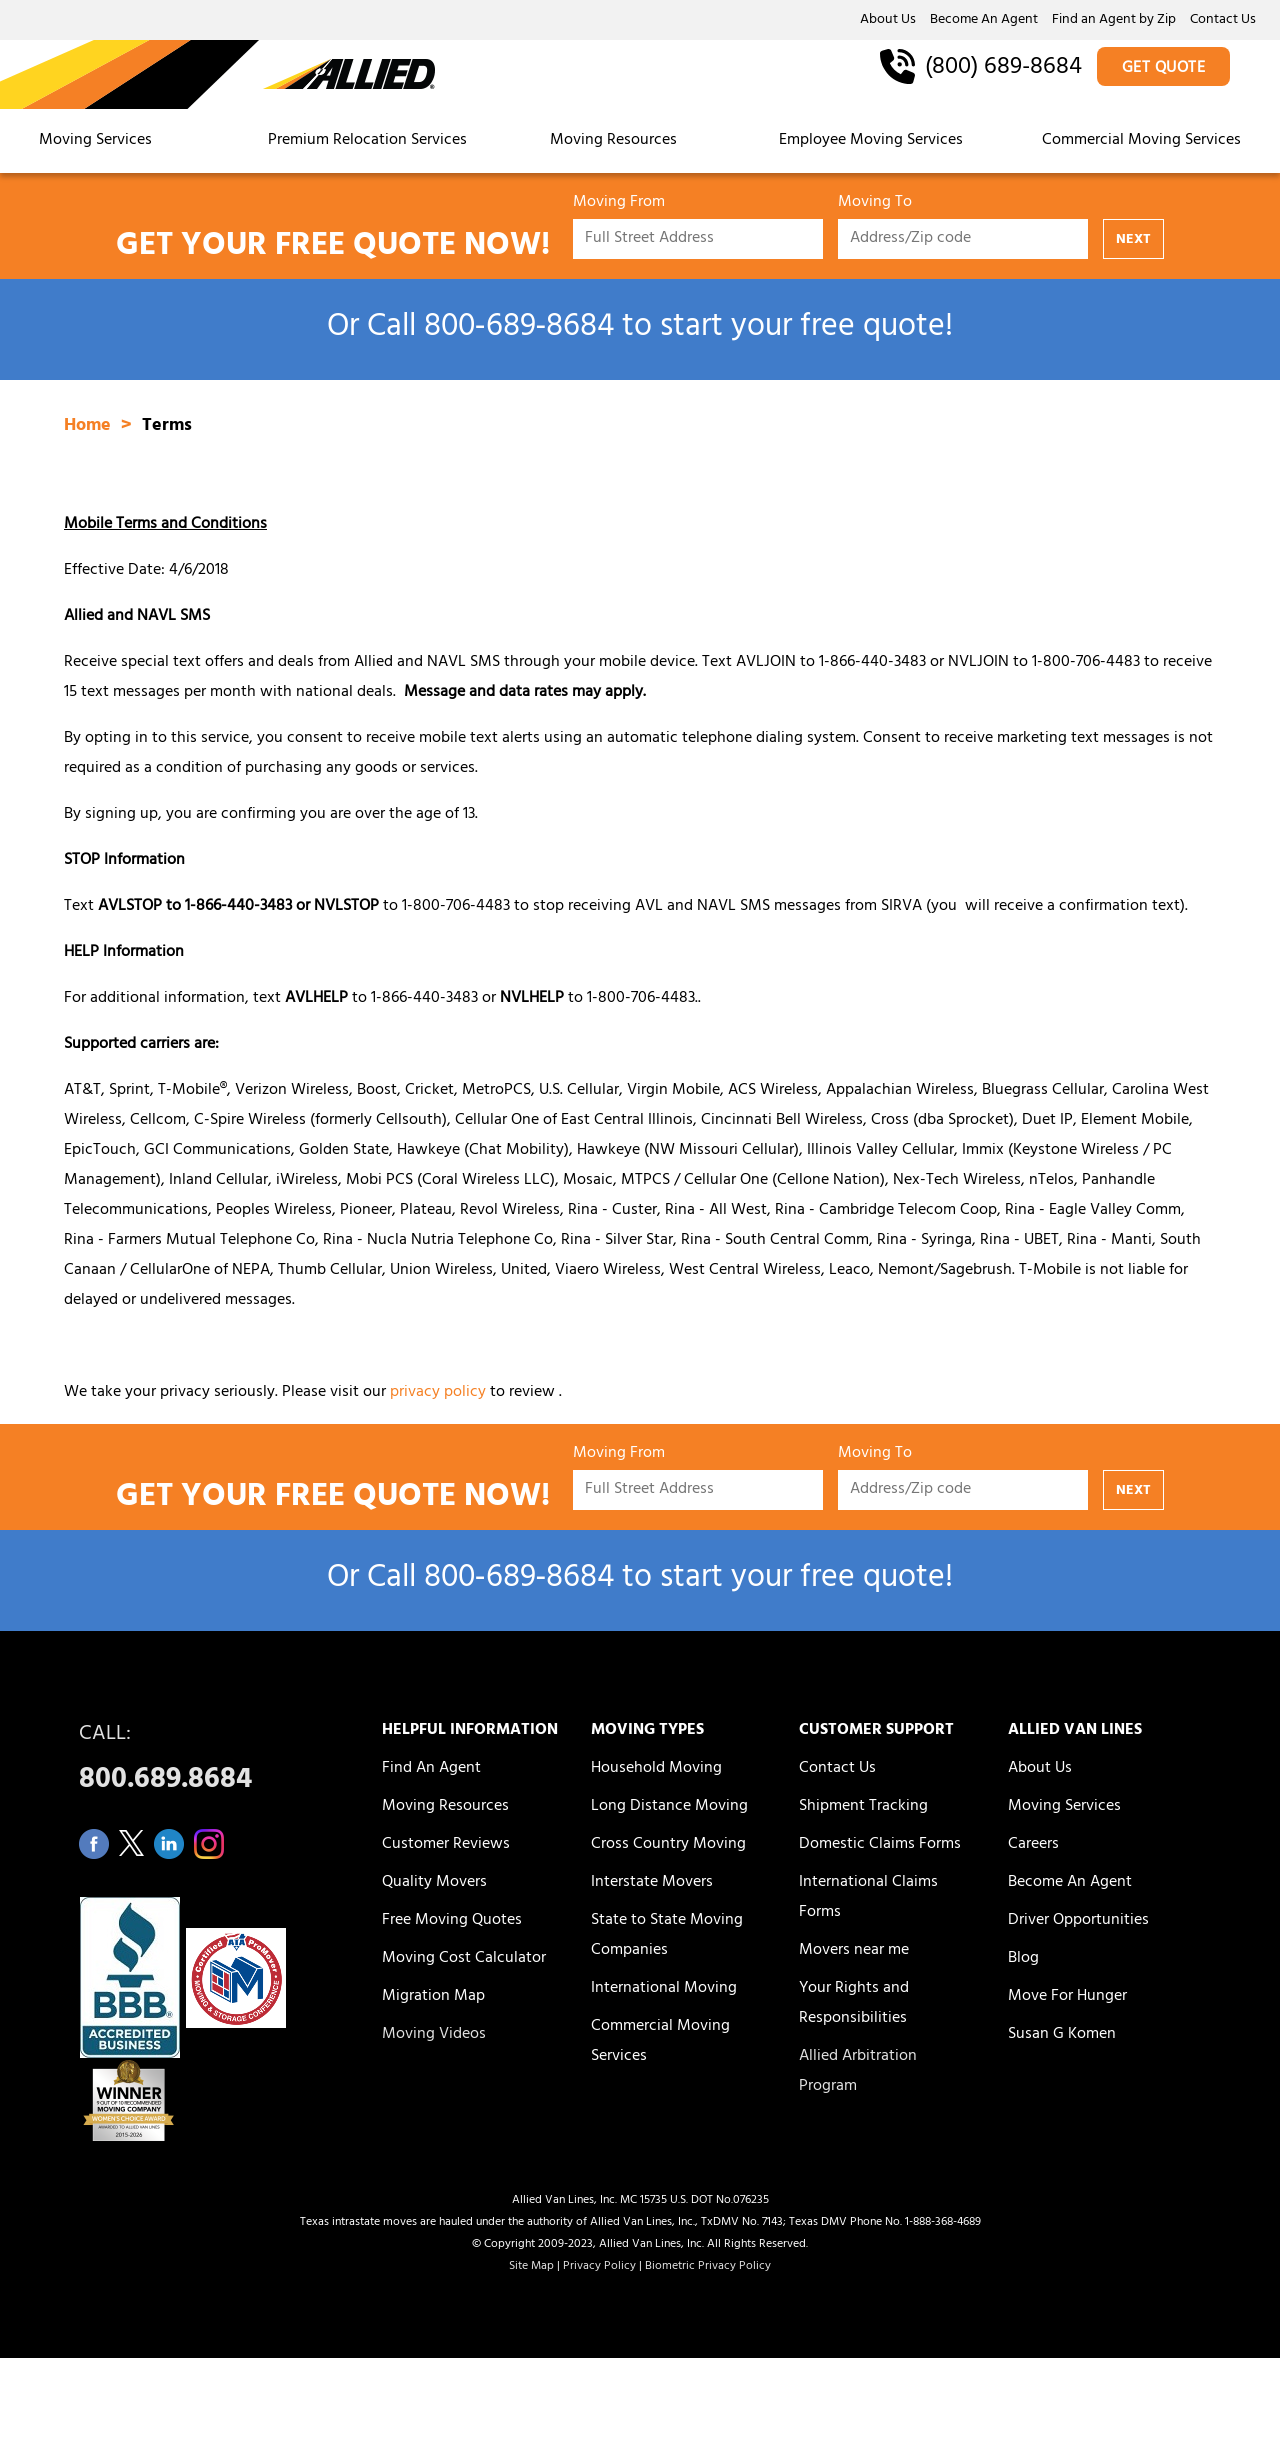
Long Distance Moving (669, 1807)
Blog (1023, 1959)
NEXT (1133, 240)
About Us (888, 21)
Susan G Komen (1062, 2035)
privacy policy (438, 1393)
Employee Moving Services (871, 141)
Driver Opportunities (1078, 1921)
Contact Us (1223, 21)
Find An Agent (431, 1769)
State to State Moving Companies (667, 1936)
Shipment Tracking (863, 1807)
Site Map (531, 2267)
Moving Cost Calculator (464, 1959)
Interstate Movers (652, 1883)
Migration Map (433, 1997)
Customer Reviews (446, 1845)
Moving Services (95, 141)
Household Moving (656, 1769)
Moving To (875, 205)
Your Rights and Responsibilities (854, 2004)
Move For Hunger (1067, 1997)
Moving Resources (613, 141)
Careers (1033, 1845)
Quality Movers (434, 1883)
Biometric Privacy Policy (708, 2267)
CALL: (208, 1762)
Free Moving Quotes (452, 1921)
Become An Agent (984, 21)
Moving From (619, 205)
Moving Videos (434, 2035)
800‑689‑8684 (519, 329)
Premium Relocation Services (369, 141)
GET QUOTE (1164, 69)
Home (90, 427)
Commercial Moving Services (1141, 141)
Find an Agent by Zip (1114, 21)
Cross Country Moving (668, 1845)
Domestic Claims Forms (880, 1845)
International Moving (664, 1989)
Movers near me (854, 1951)
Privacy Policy (599, 2267)
